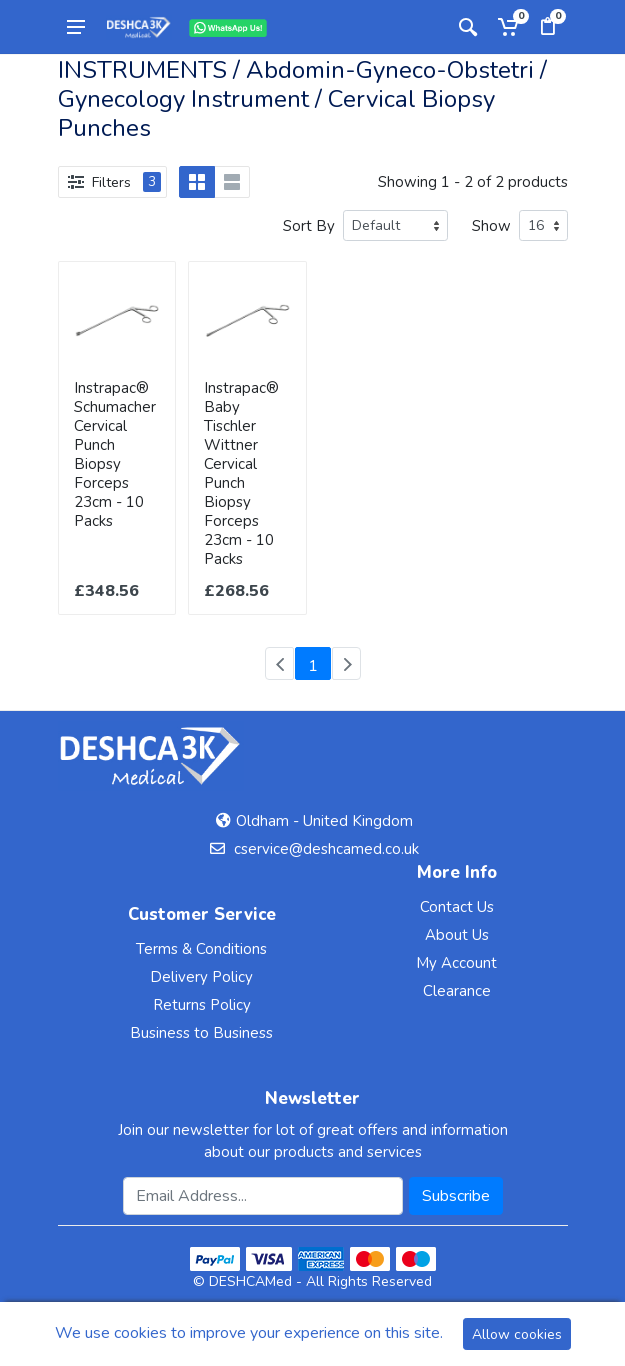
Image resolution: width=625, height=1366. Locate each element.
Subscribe (456, 1196)
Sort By (309, 226)
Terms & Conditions (201, 949)
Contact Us (457, 907)
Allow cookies (517, 1334)
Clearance (457, 991)
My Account (456, 963)
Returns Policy (202, 1005)
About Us (457, 935)
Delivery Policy (201, 977)
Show (491, 226)
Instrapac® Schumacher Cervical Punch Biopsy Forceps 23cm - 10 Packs (115, 454)
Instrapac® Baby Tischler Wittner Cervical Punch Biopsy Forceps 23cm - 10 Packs (241, 473)
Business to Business (201, 1033)
